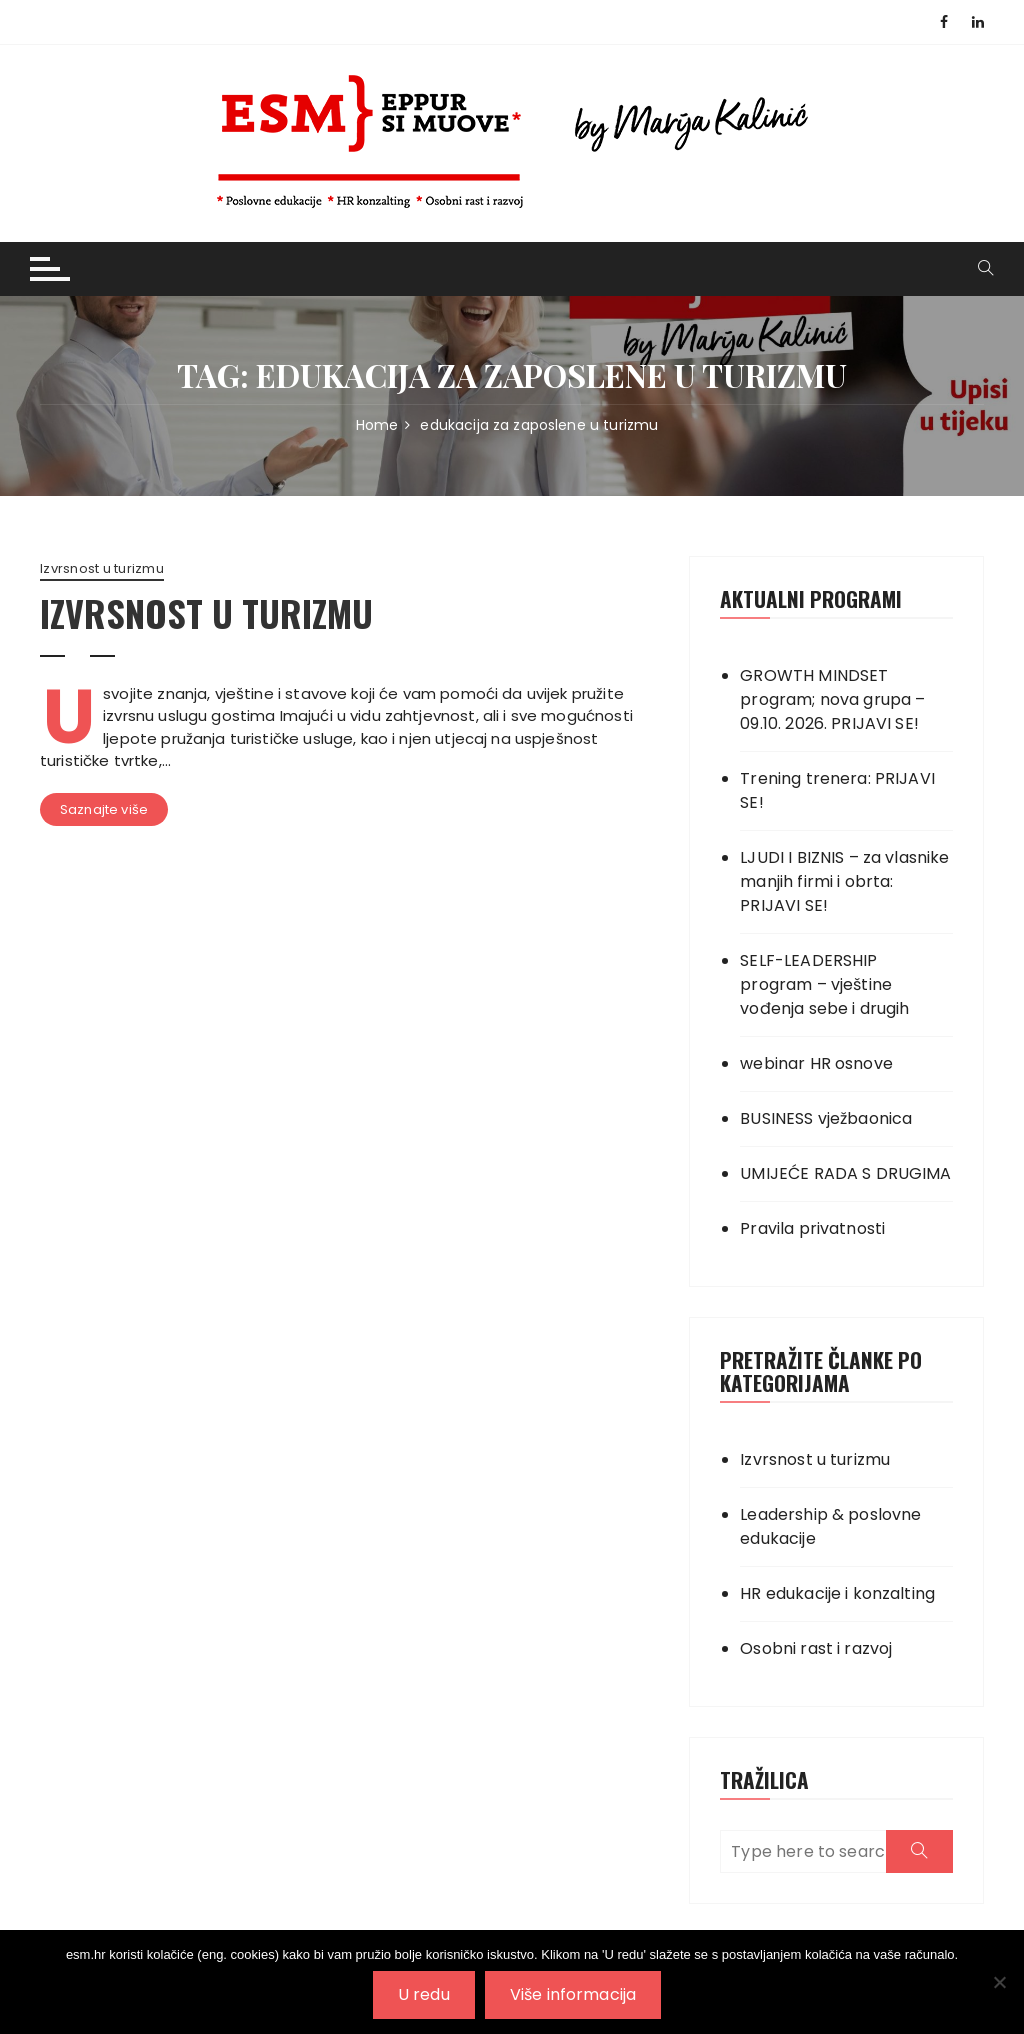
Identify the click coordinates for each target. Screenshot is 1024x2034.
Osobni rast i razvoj (816, 1648)
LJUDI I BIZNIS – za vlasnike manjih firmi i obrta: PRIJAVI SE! (844, 881)
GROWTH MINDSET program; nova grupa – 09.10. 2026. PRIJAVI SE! (832, 699)
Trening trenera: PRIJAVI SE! (837, 790)
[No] (999, 1982)
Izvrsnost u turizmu (102, 569)
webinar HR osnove (816, 1063)
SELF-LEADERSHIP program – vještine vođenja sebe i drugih (824, 984)
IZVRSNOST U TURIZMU (206, 612)
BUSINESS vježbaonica (826, 1118)
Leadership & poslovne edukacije (830, 1526)
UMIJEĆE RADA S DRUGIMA (845, 1173)
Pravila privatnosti (812, 1228)
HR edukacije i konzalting (837, 1593)
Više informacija (573, 1994)
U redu (424, 1994)
